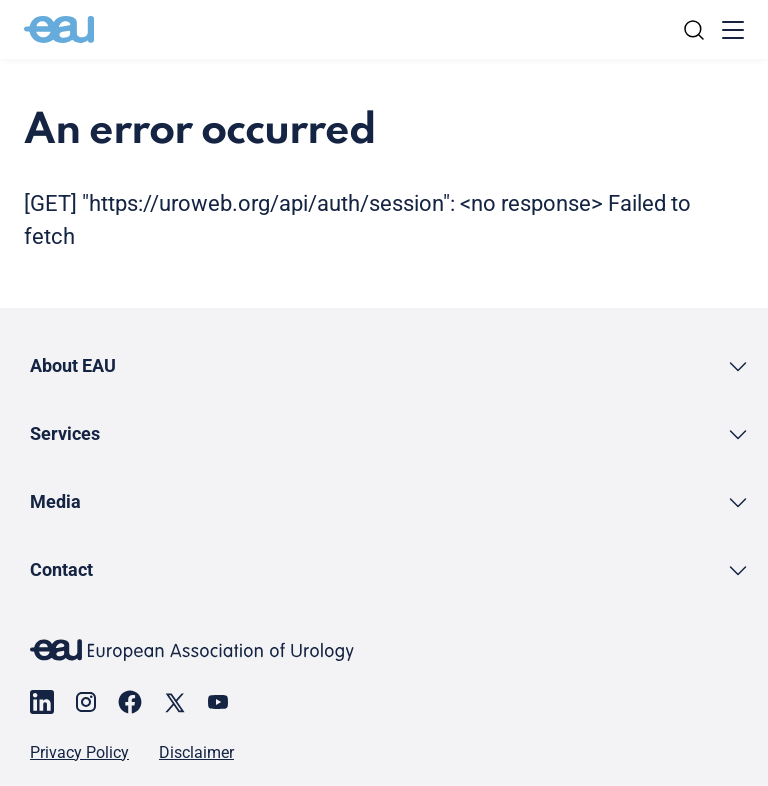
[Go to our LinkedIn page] (42, 702)
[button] (390, 365)
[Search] (694, 30)
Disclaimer (196, 753)
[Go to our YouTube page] (218, 702)
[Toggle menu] (733, 30)
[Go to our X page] (174, 702)
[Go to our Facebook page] (130, 702)
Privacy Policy (79, 753)
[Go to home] (59, 30)
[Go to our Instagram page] (86, 702)
